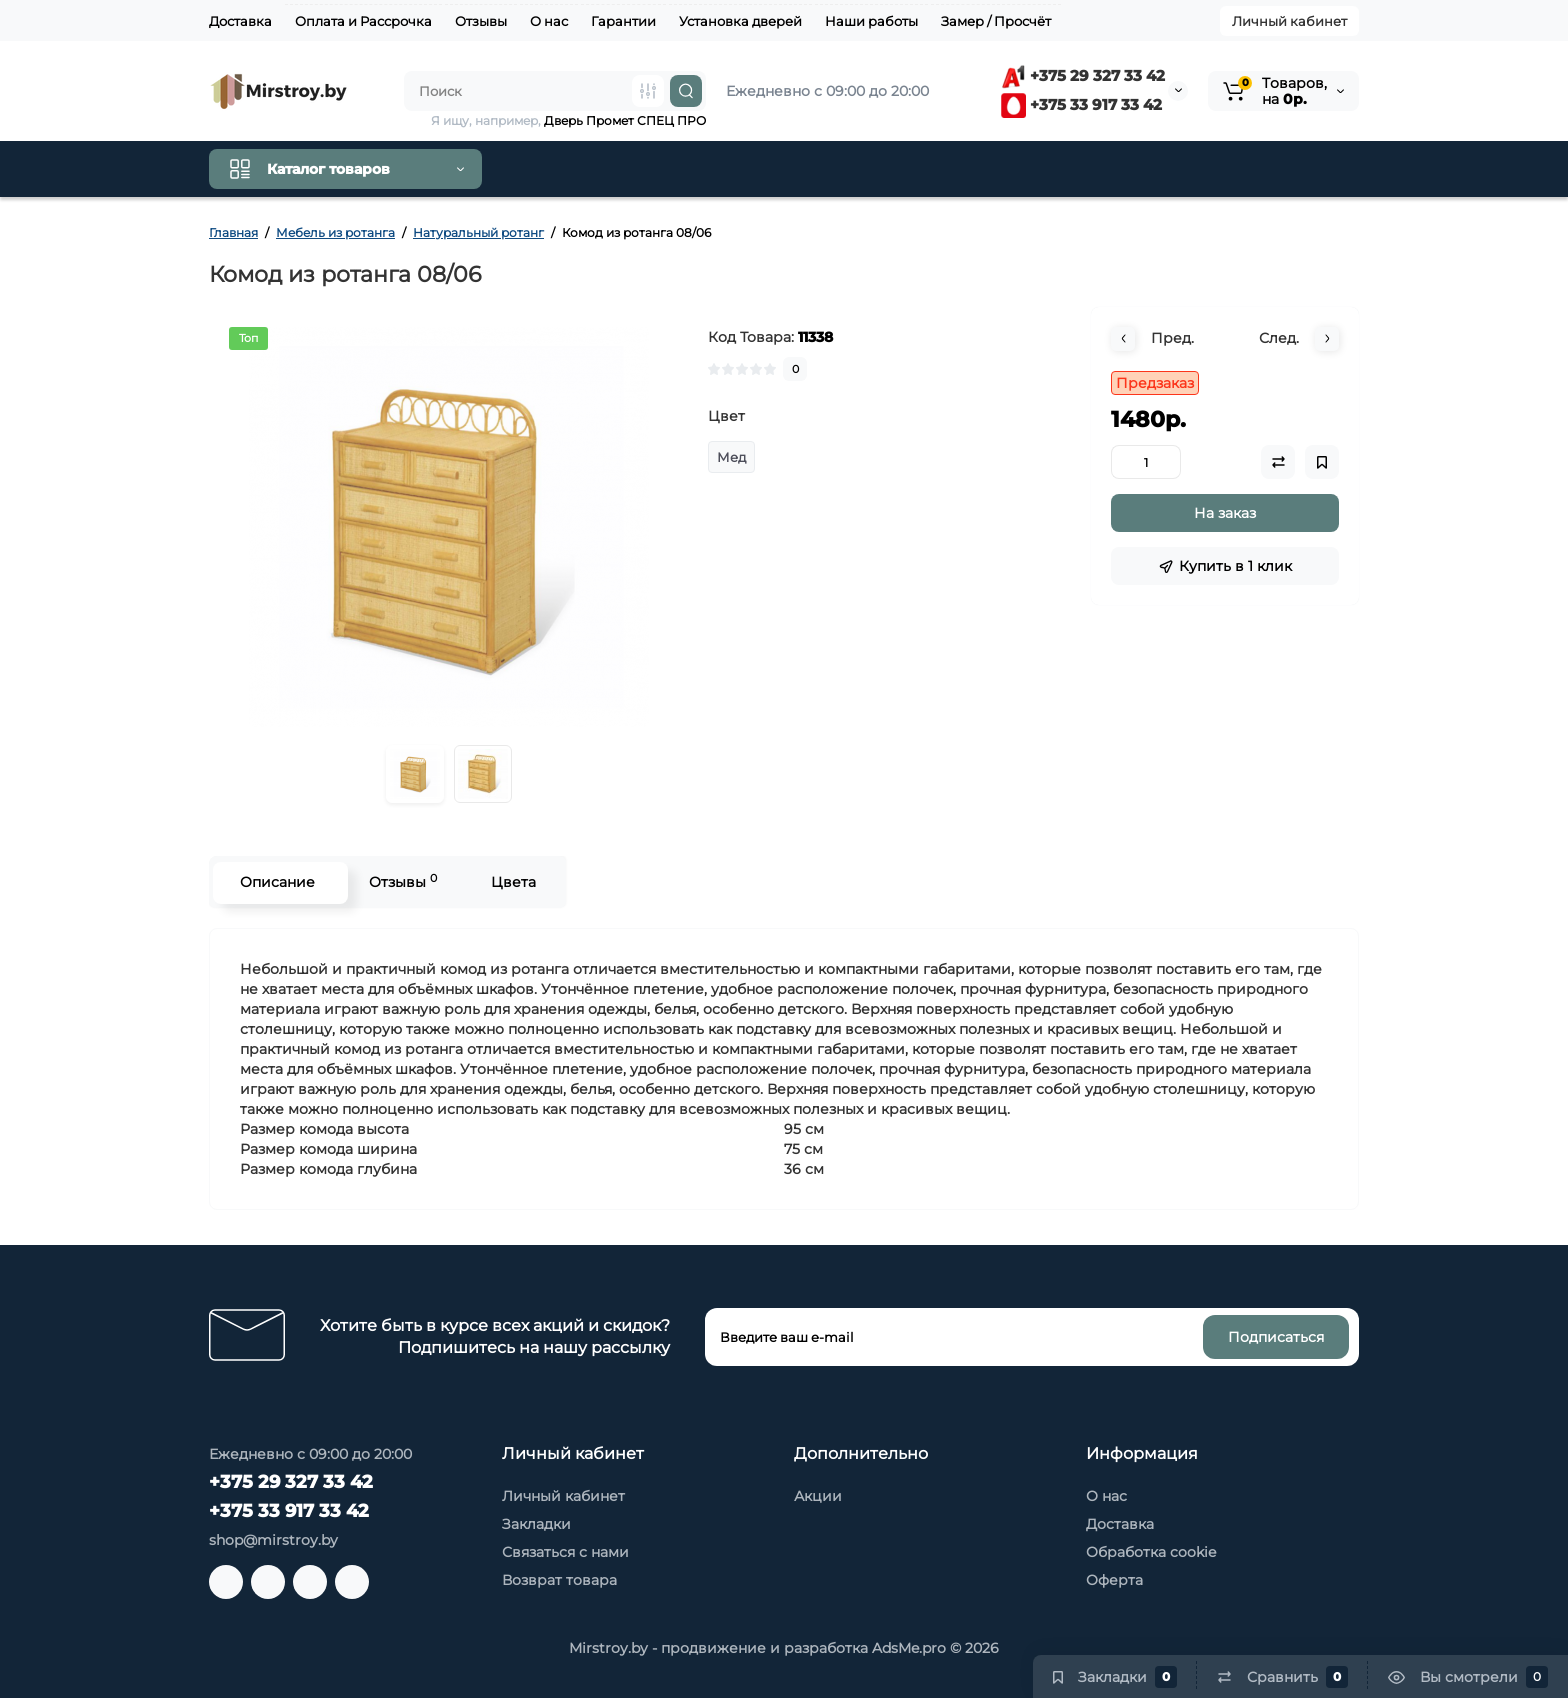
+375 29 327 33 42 (1083, 75)
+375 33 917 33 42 (1081, 104)
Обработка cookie (1151, 1552)
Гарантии (623, 21)
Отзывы (481, 21)
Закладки (536, 1524)
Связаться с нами (565, 1552)
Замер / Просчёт (996, 21)
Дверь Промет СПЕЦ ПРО (625, 120)
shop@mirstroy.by (273, 1540)
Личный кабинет (1289, 21)
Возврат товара (559, 1580)
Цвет (726, 416)
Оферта (1114, 1580)
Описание (275, 882)
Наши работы (871, 21)
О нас (549, 21)
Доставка (240, 21)
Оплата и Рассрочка (363, 21)
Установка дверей (740, 21)
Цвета (511, 882)
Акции (818, 1496)
